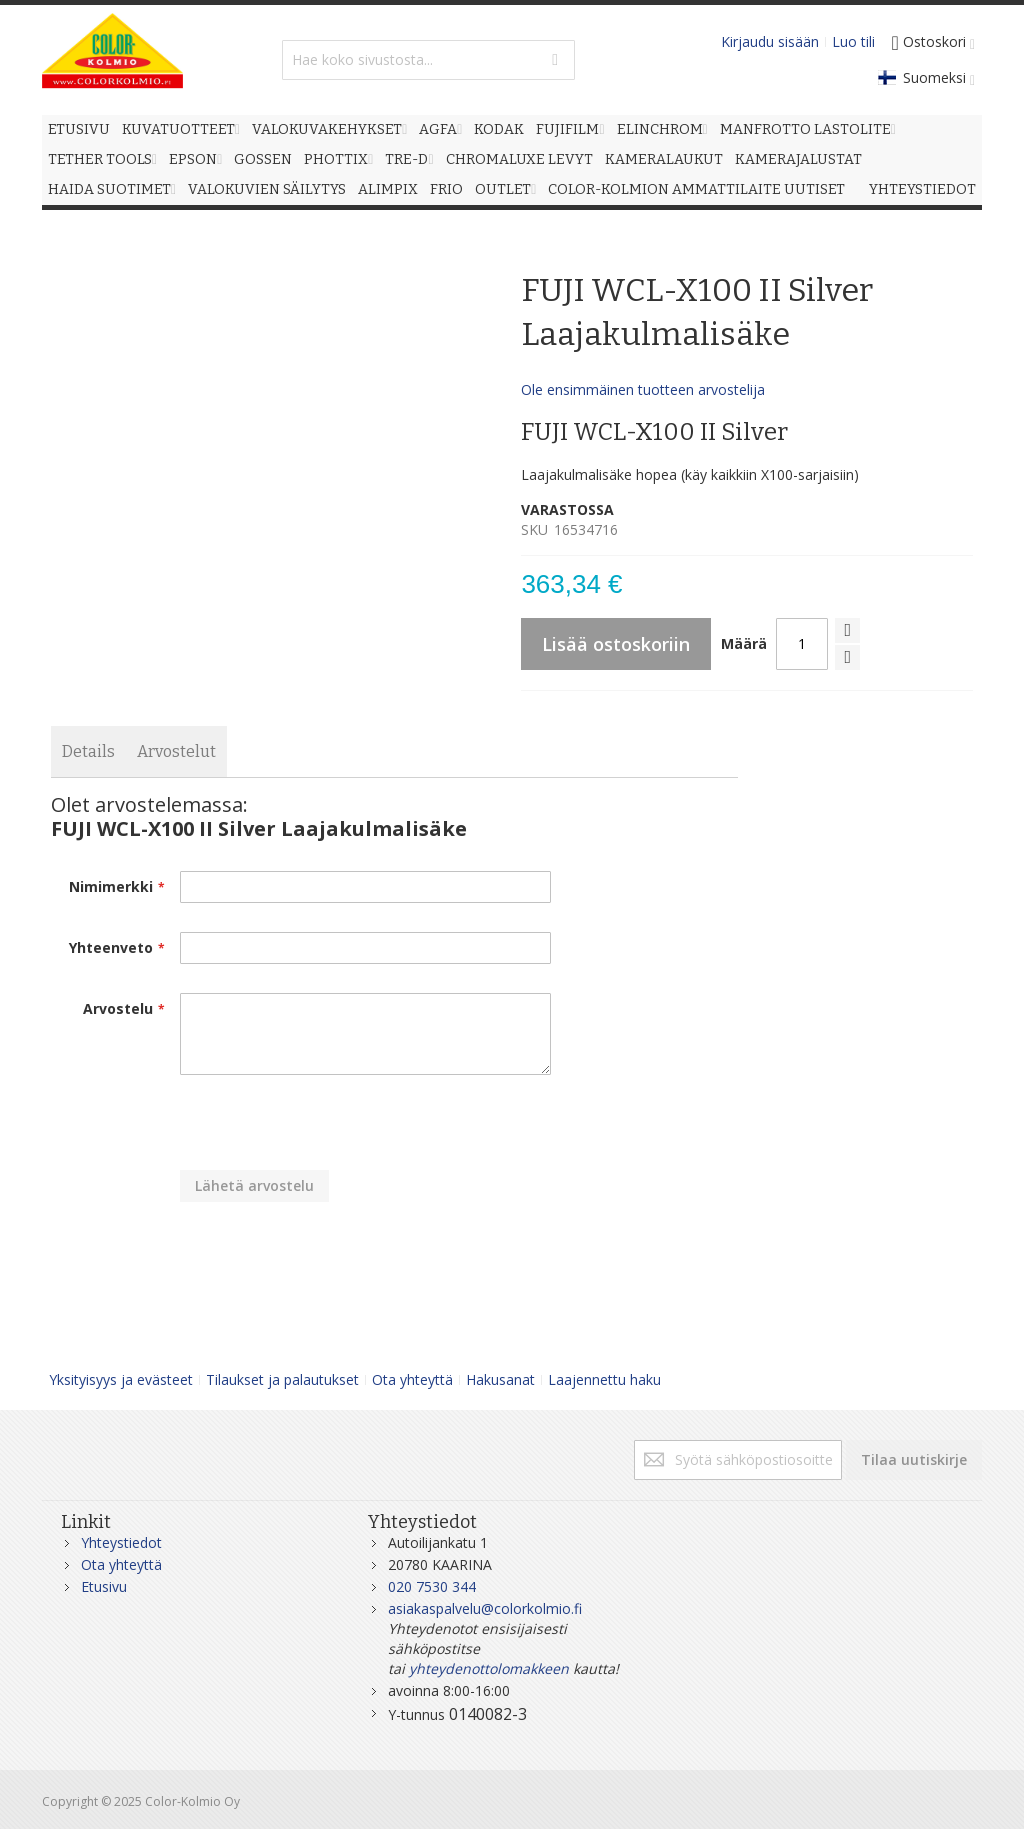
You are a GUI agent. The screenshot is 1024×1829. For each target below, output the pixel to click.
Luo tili (853, 41)
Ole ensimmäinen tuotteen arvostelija (643, 389)
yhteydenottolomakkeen (489, 1668)
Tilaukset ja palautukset (282, 1379)
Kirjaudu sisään (770, 41)
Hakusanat (500, 1379)
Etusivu (104, 1586)
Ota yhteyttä (412, 1379)
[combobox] (428, 60)
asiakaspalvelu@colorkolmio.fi (485, 1608)
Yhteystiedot (121, 1542)
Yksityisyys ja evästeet (121, 1379)
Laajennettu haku (604, 1379)
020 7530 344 (432, 1586)
